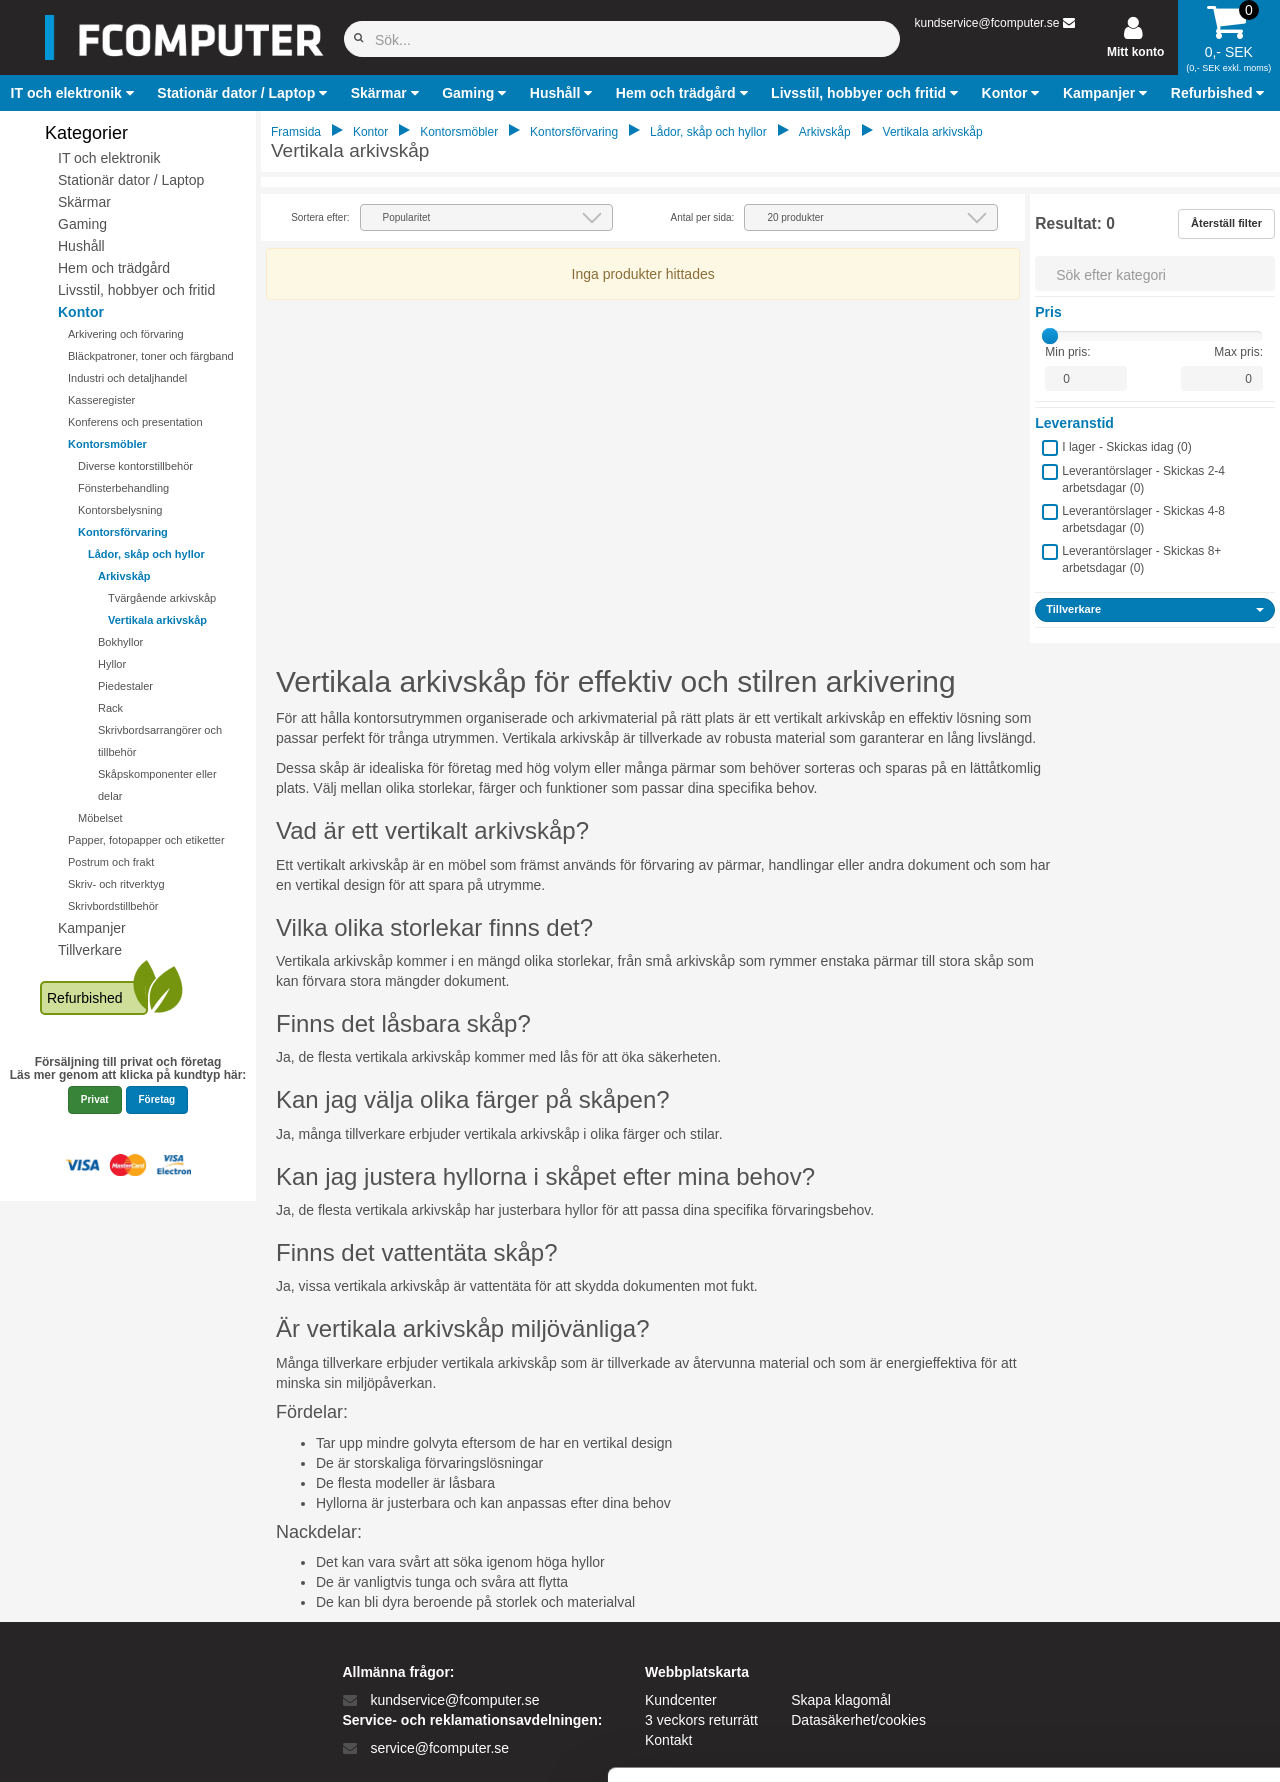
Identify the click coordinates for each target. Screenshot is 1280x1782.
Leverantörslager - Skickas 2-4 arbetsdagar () (1143, 479)
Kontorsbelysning (120, 510)
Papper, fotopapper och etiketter (146, 840)
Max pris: (1238, 352)
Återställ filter (1226, 223)
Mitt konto (1135, 52)
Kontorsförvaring (123, 532)
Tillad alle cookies (1113, 1545)
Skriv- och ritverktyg (116, 884)
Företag (157, 1099)
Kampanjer (92, 928)
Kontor (81, 312)
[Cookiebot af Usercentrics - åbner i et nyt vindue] (129, 1743)
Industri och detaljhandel (127, 378)
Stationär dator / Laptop (131, 180)
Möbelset (100, 818)
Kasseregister (101, 400)
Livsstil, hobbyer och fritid (136, 290)
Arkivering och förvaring (126, 334)
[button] (75, 93)
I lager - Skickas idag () (1126, 447)
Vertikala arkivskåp (157, 620)
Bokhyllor (120, 642)
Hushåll (81, 246)
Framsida (296, 132)
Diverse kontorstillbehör (135, 466)
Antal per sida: (702, 217)
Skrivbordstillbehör (113, 906)
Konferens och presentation (135, 422)
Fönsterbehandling (123, 488)
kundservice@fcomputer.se (986, 23)
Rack (110, 708)
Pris (1048, 312)
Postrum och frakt (111, 862)
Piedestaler (125, 686)
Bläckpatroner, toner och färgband (151, 356)
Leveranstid (1074, 423)
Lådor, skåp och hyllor (146, 554)
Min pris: (1067, 352)
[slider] (1050, 336)
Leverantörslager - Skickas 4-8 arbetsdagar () (1143, 519)
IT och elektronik (109, 158)
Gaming (82, 224)
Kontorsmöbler (107, 444)
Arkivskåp (124, 576)
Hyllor (112, 664)
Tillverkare (90, 950)
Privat (95, 1099)
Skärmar (84, 202)
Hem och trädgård (114, 268)
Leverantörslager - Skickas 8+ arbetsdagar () (1141, 559)
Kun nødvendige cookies (1113, 1611)
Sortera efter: (320, 217)
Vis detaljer (1039, 1742)
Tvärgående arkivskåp (162, 598)
